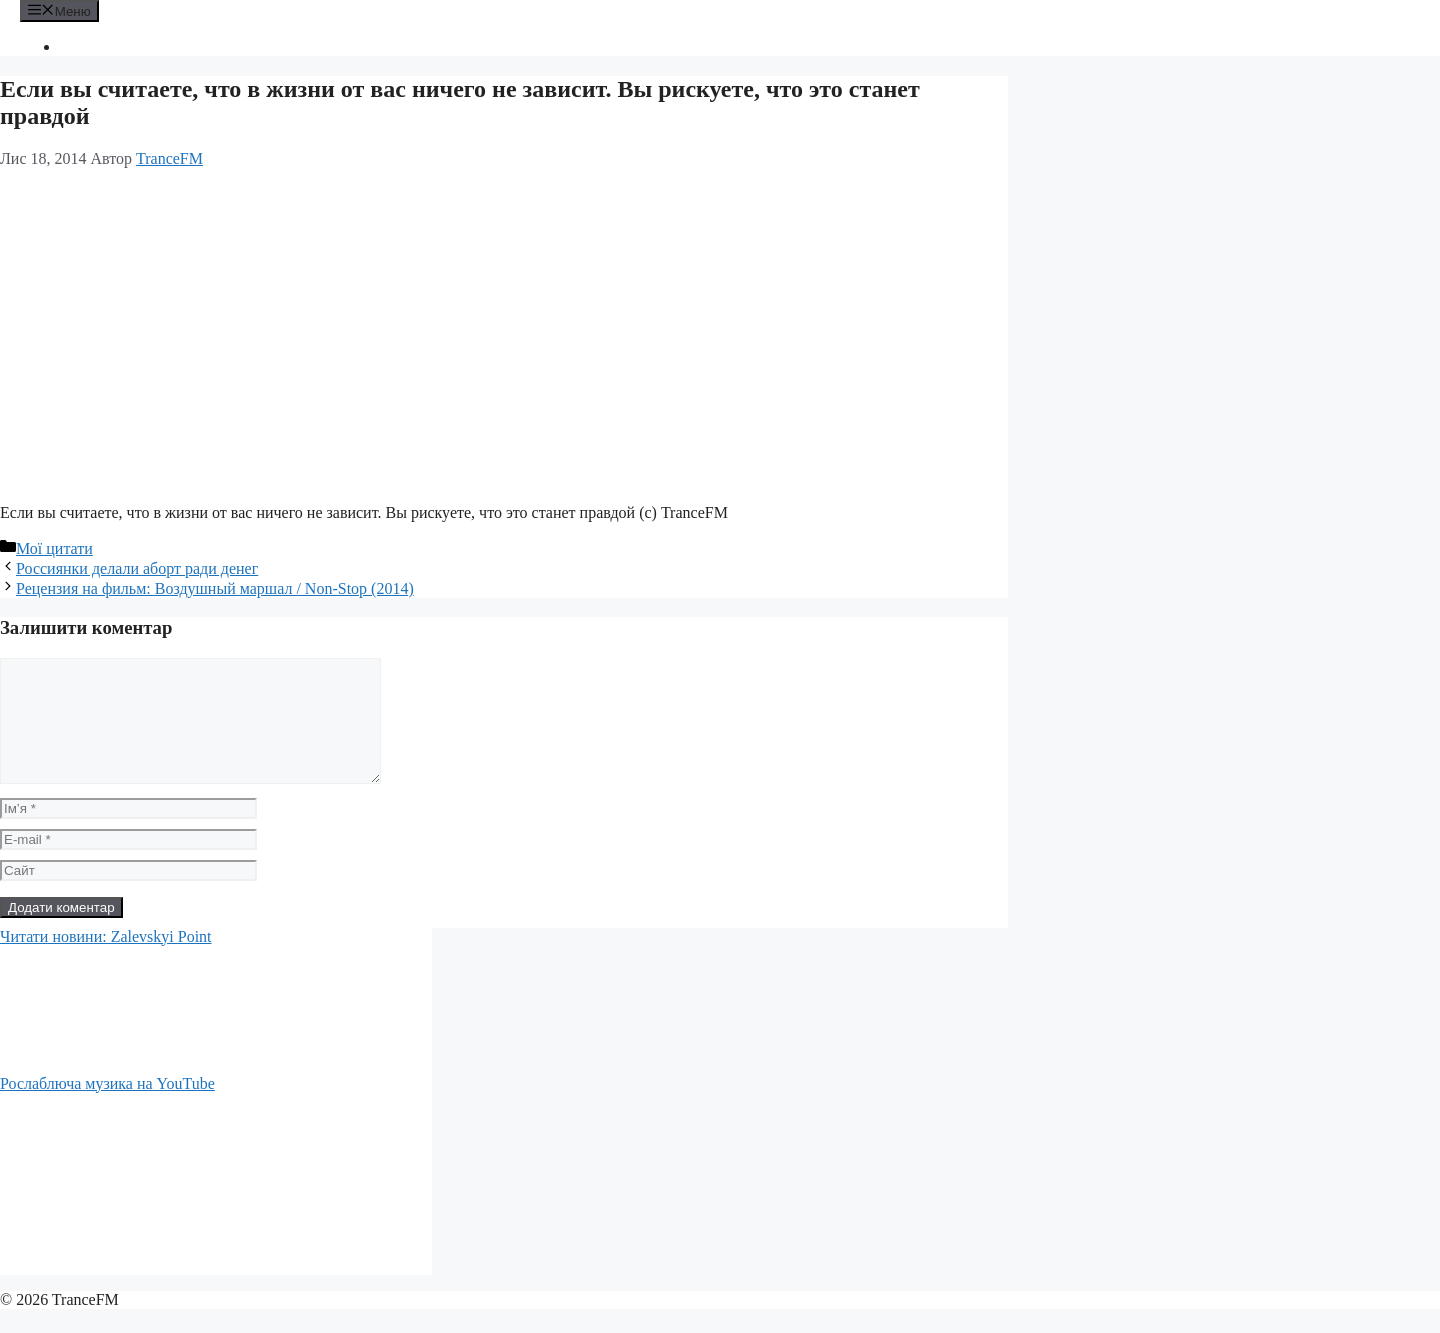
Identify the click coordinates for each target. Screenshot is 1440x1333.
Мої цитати (54, 548)
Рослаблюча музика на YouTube (107, 1107)
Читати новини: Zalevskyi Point (106, 960)
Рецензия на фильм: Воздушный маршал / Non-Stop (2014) (215, 588)
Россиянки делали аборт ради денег (137, 568)
